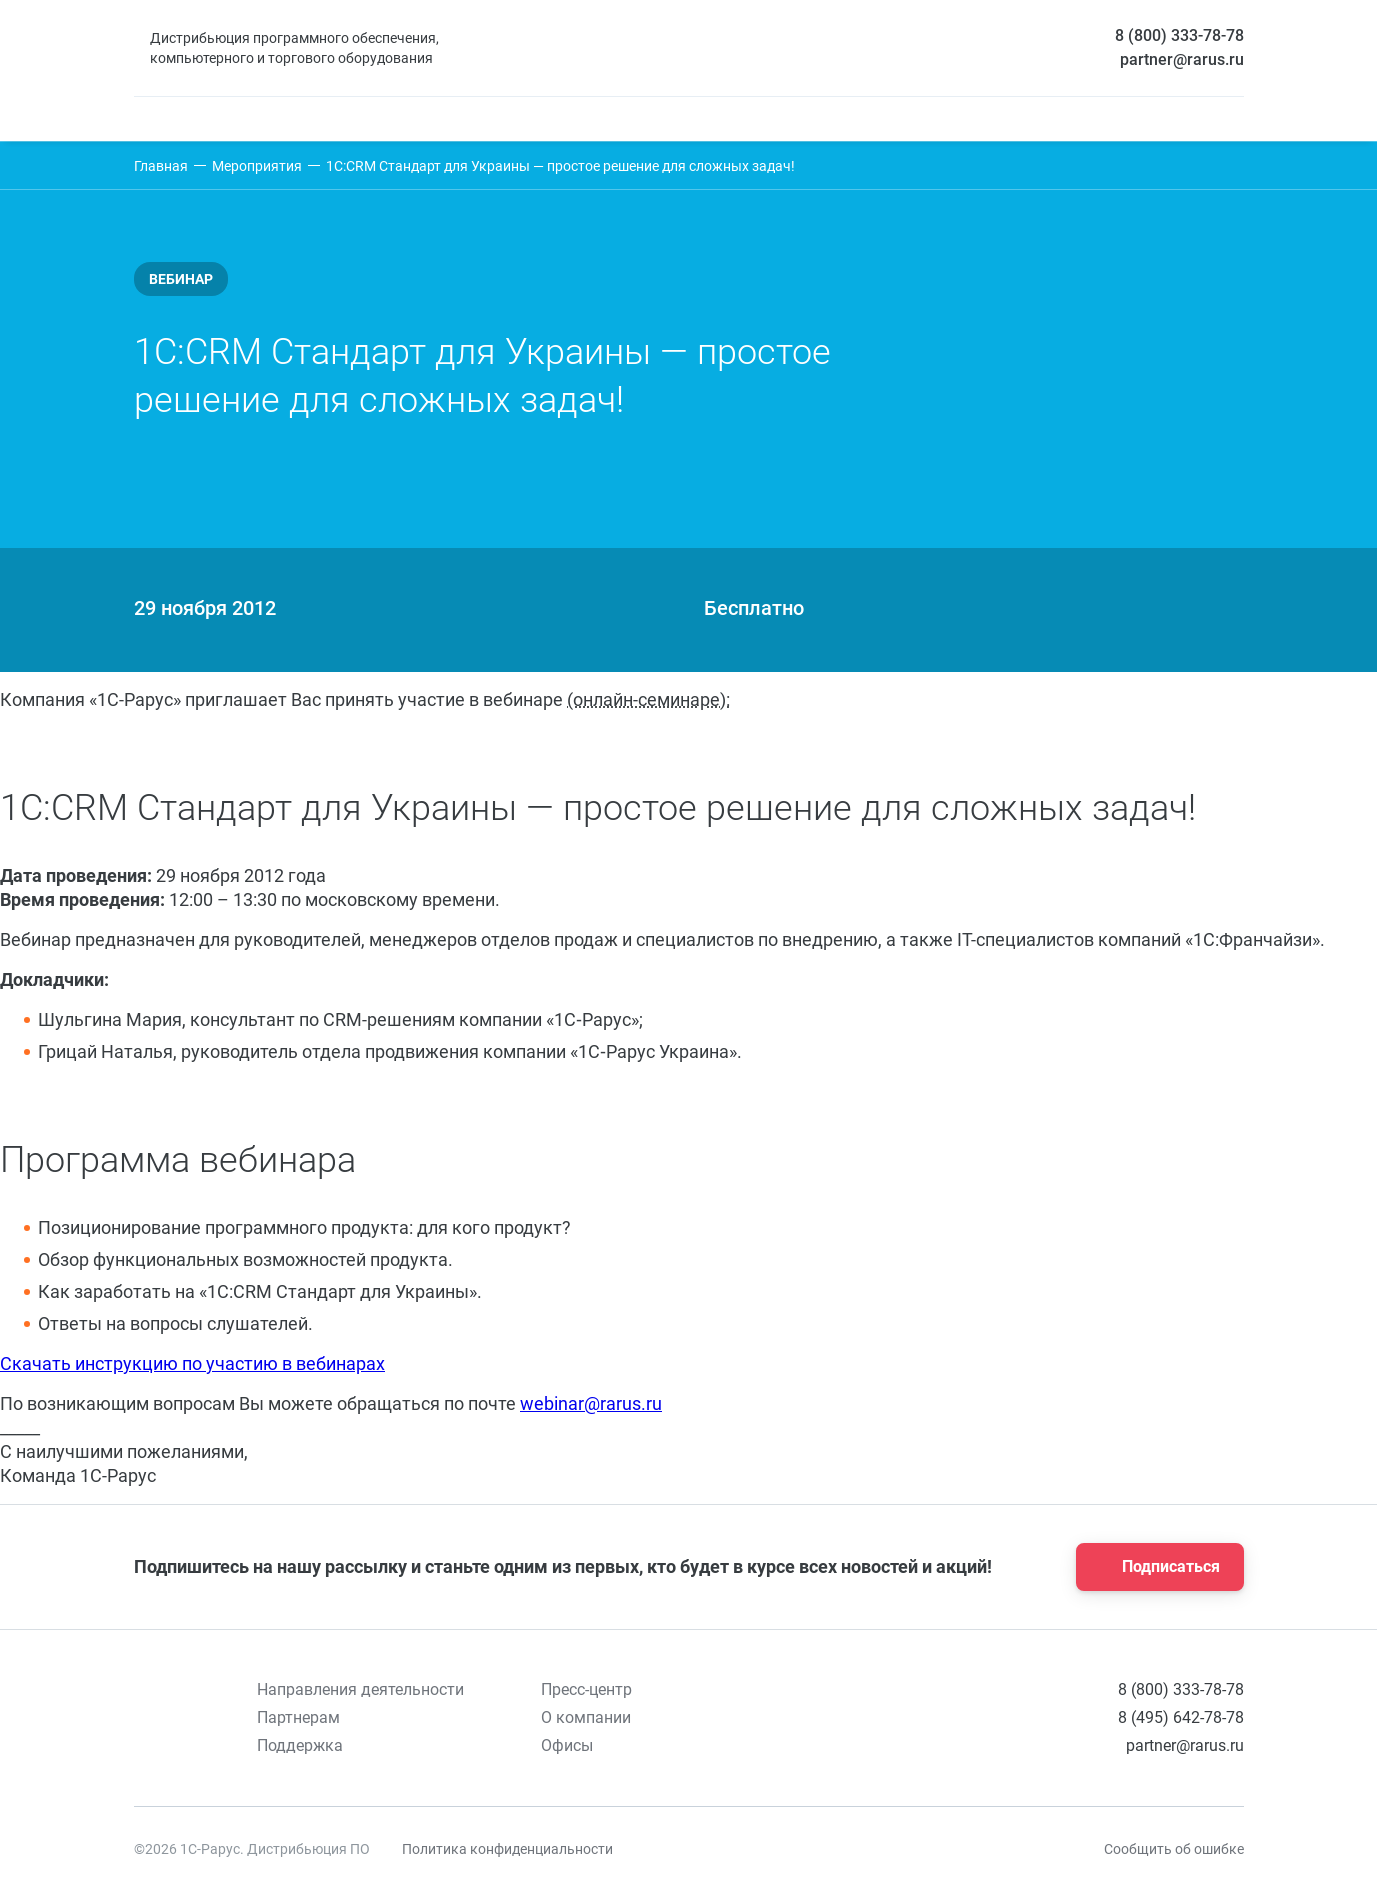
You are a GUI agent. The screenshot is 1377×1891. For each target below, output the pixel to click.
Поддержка (300, 1745)
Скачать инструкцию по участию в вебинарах (192, 1363)
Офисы (567, 1745)
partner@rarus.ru (1182, 59)
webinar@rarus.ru (591, 1403)
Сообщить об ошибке (1174, 1849)
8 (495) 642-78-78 (1181, 1717)
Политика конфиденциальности (507, 1849)
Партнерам (298, 1717)
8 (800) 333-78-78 (1179, 35)
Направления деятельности (360, 1689)
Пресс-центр (586, 1689)
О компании (586, 1717)
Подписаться (1154, 1567)
